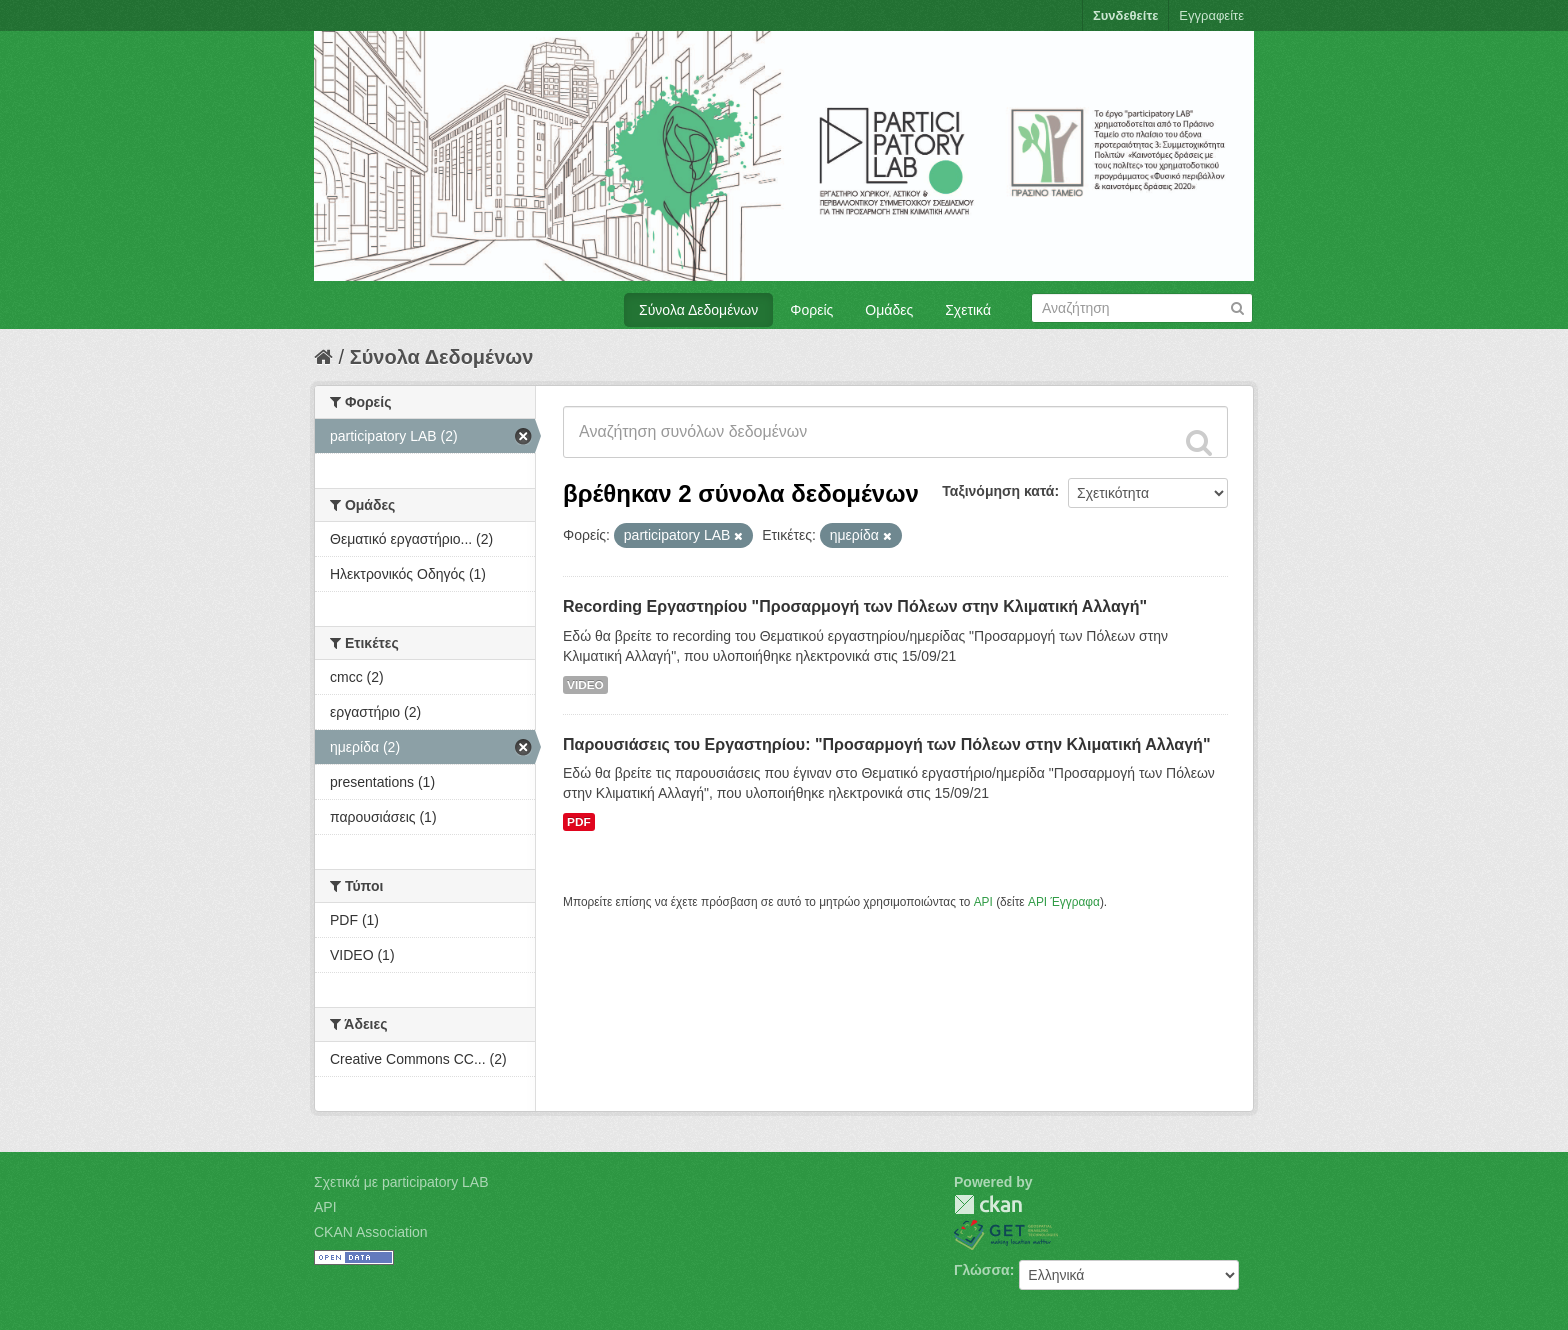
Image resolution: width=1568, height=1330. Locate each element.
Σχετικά (968, 310)
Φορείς (811, 310)
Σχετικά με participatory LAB (401, 1182)
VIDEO (585, 685)
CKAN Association (371, 1232)
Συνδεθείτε (1125, 15)
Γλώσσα (982, 1270)
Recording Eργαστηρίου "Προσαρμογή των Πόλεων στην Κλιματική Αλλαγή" (855, 606)
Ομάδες (889, 310)
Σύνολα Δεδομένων (698, 310)
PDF (579, 822)
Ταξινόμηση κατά (998, 491)
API (983, 902)
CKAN (988, 1204)
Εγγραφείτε (1211, 15)
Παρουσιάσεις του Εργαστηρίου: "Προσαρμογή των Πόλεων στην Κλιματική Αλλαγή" (886, 744)
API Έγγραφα (1064, 902)
